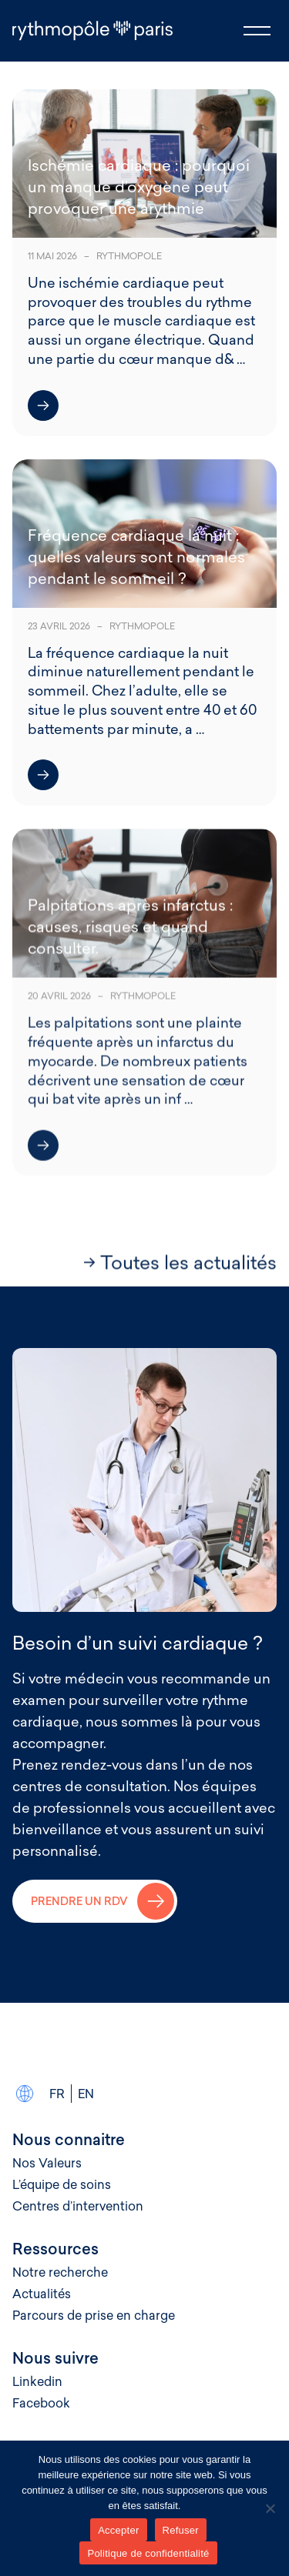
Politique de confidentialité (148, 2553)
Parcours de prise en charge (93, 2315)
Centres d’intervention (77, 2206)
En (86, 2093)
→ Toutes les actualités (180, 1264)
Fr (57, 2093)
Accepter (118, 2530)
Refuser (181, 2530)
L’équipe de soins (61, 2184)
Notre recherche (60, 2272)
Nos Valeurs (47, 2163)
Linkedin (37, 2381)
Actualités (41, 2293)
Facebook (41, 2403)
